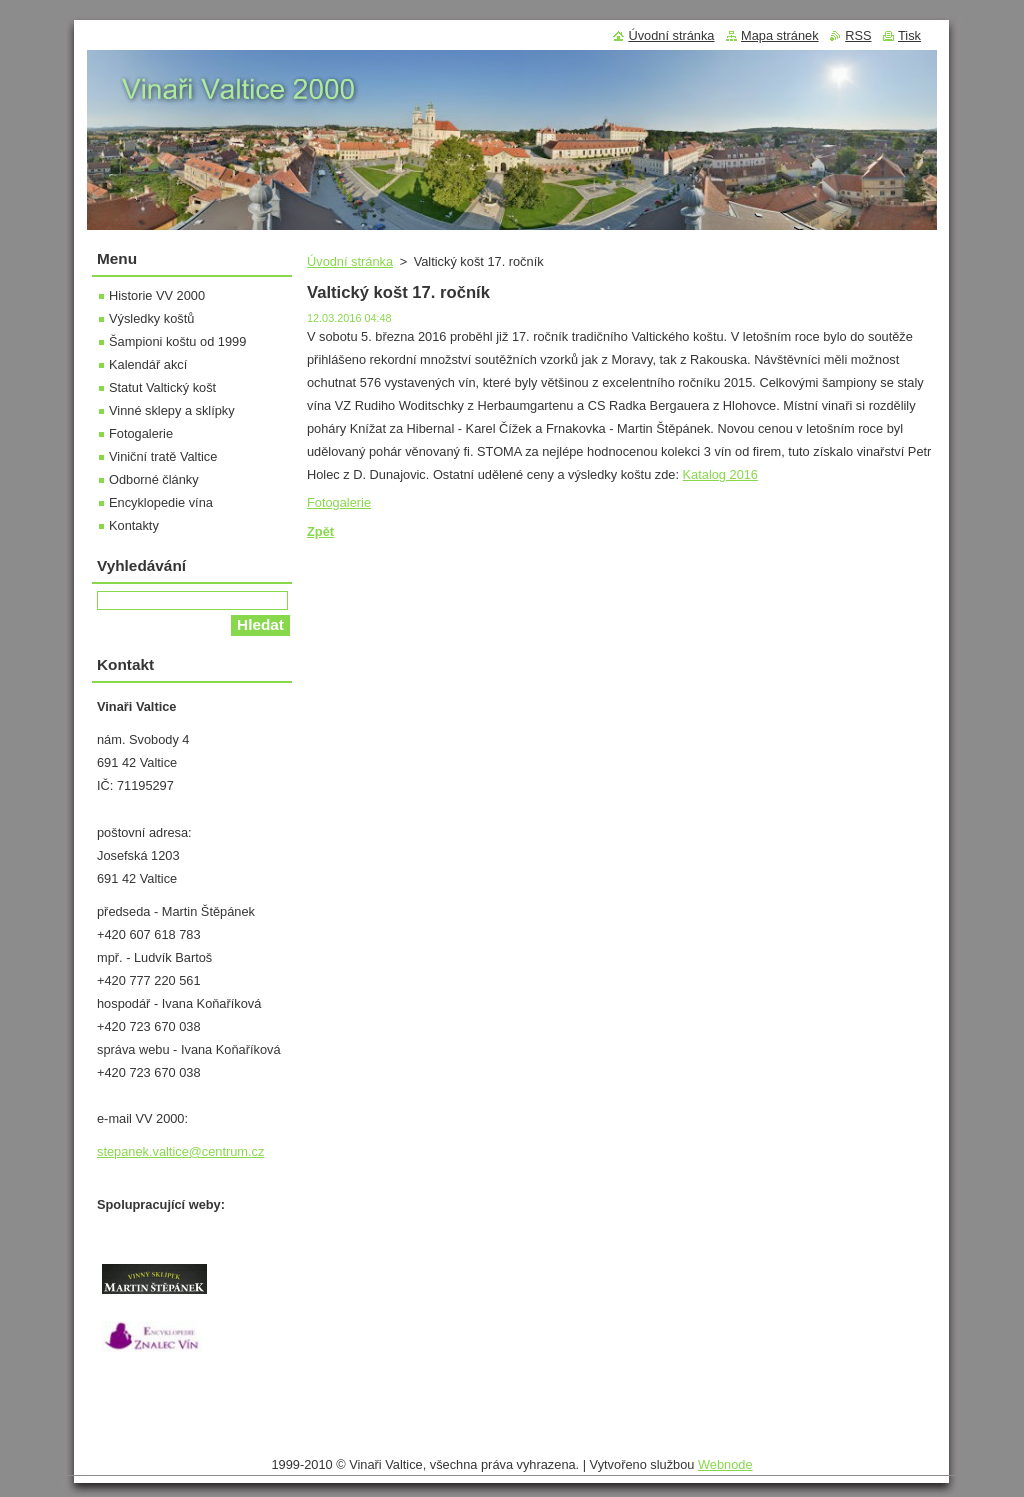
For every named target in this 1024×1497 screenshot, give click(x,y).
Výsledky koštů (151, 318)
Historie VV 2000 (157, 295)
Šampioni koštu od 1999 (177, 341)
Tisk (909, 35)
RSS (858, 35)
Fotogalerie (339, 502)
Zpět (320, 531)
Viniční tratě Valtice (163, 456)
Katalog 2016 (720, 474)
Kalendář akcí (148, 364)
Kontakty (134, 525)
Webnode (725, 1464)
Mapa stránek (780, 35)
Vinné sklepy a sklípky (172, 410)
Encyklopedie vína (161, 502)
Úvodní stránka (350, 261)
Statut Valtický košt (162, 387)
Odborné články (154, 479)
